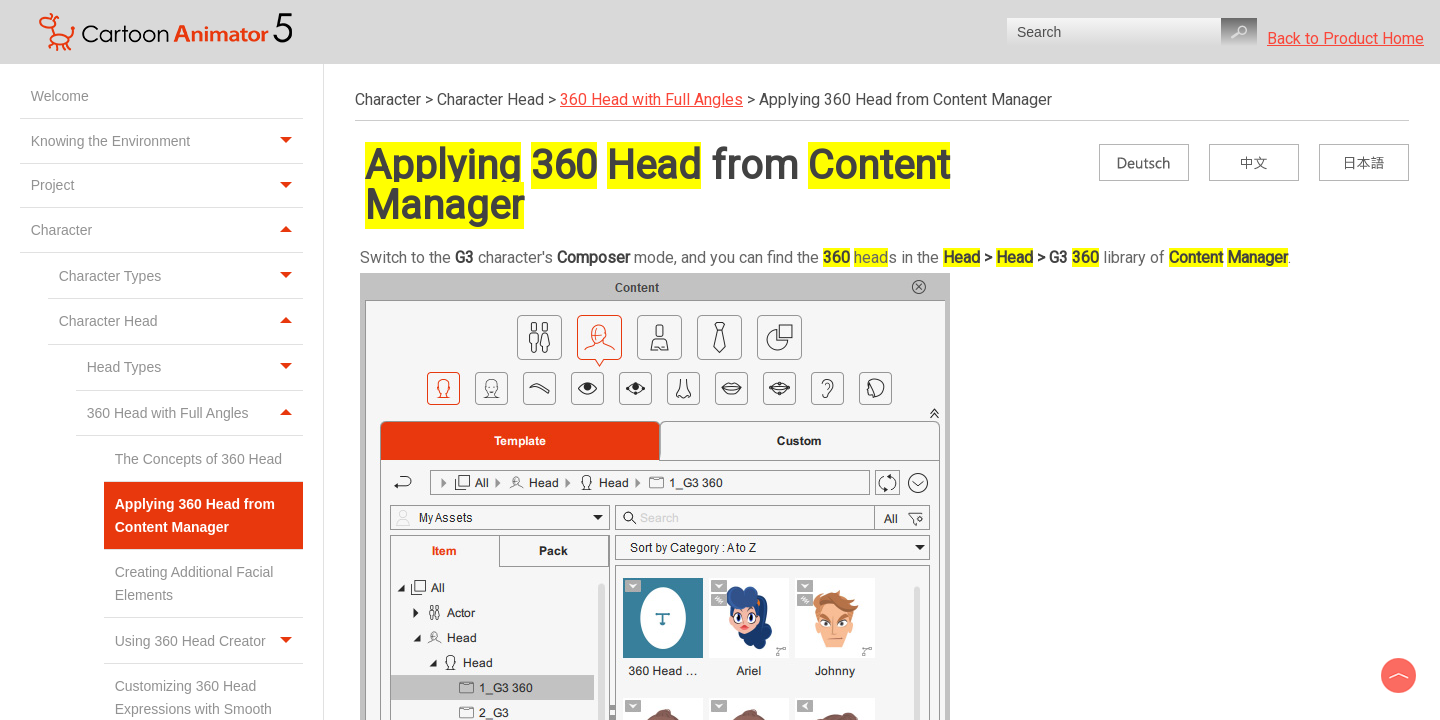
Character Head (181, 321)
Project (167, 186)
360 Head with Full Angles (195, 413)
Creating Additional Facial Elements (194, 583)
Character (167, 230)
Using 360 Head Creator (209, 640)
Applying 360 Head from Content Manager (195, 515)
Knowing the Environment (167, 141)
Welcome (62, 96)
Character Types (181, 275)
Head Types (195, 367)
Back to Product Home (1345, 38)
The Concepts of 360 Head (200, 459)
